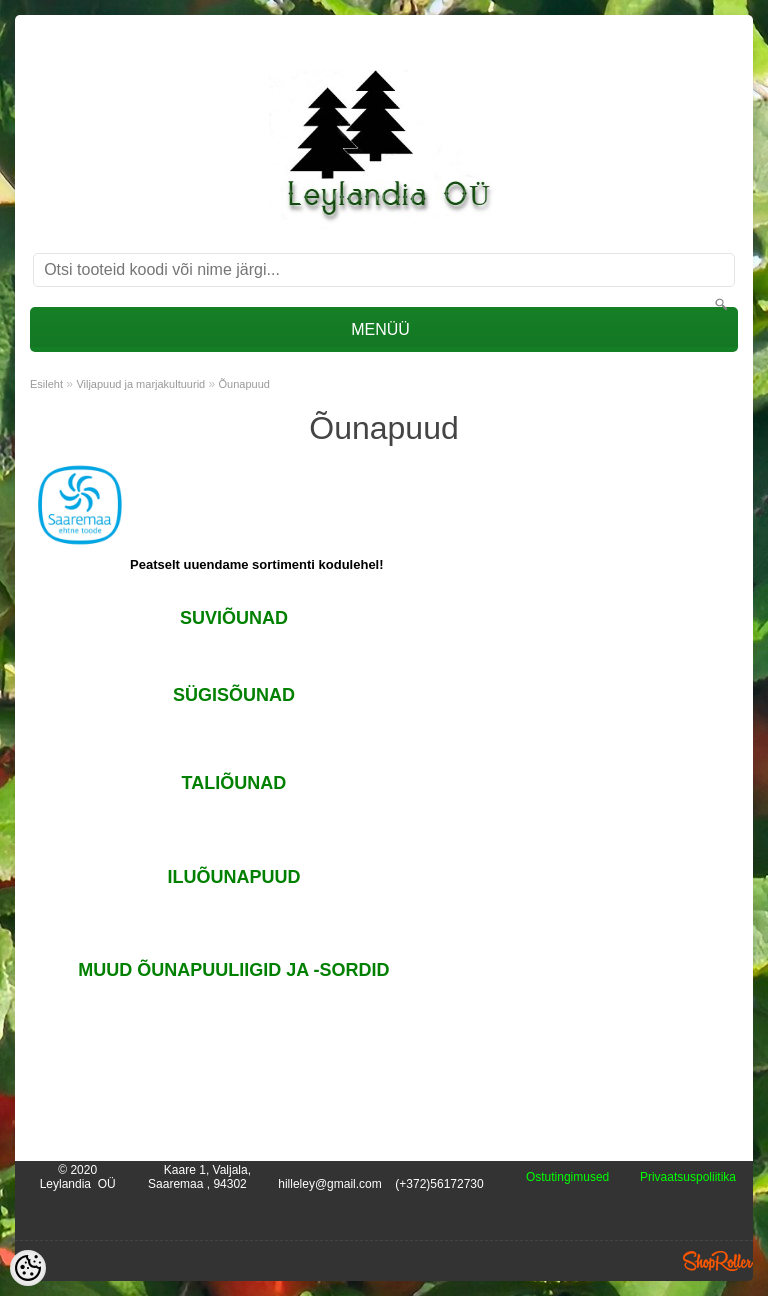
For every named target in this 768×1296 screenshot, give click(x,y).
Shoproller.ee (718, 1261)
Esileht (46, 384)
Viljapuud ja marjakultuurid (140, 384)
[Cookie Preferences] (28, 1268)
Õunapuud (244, 384)
